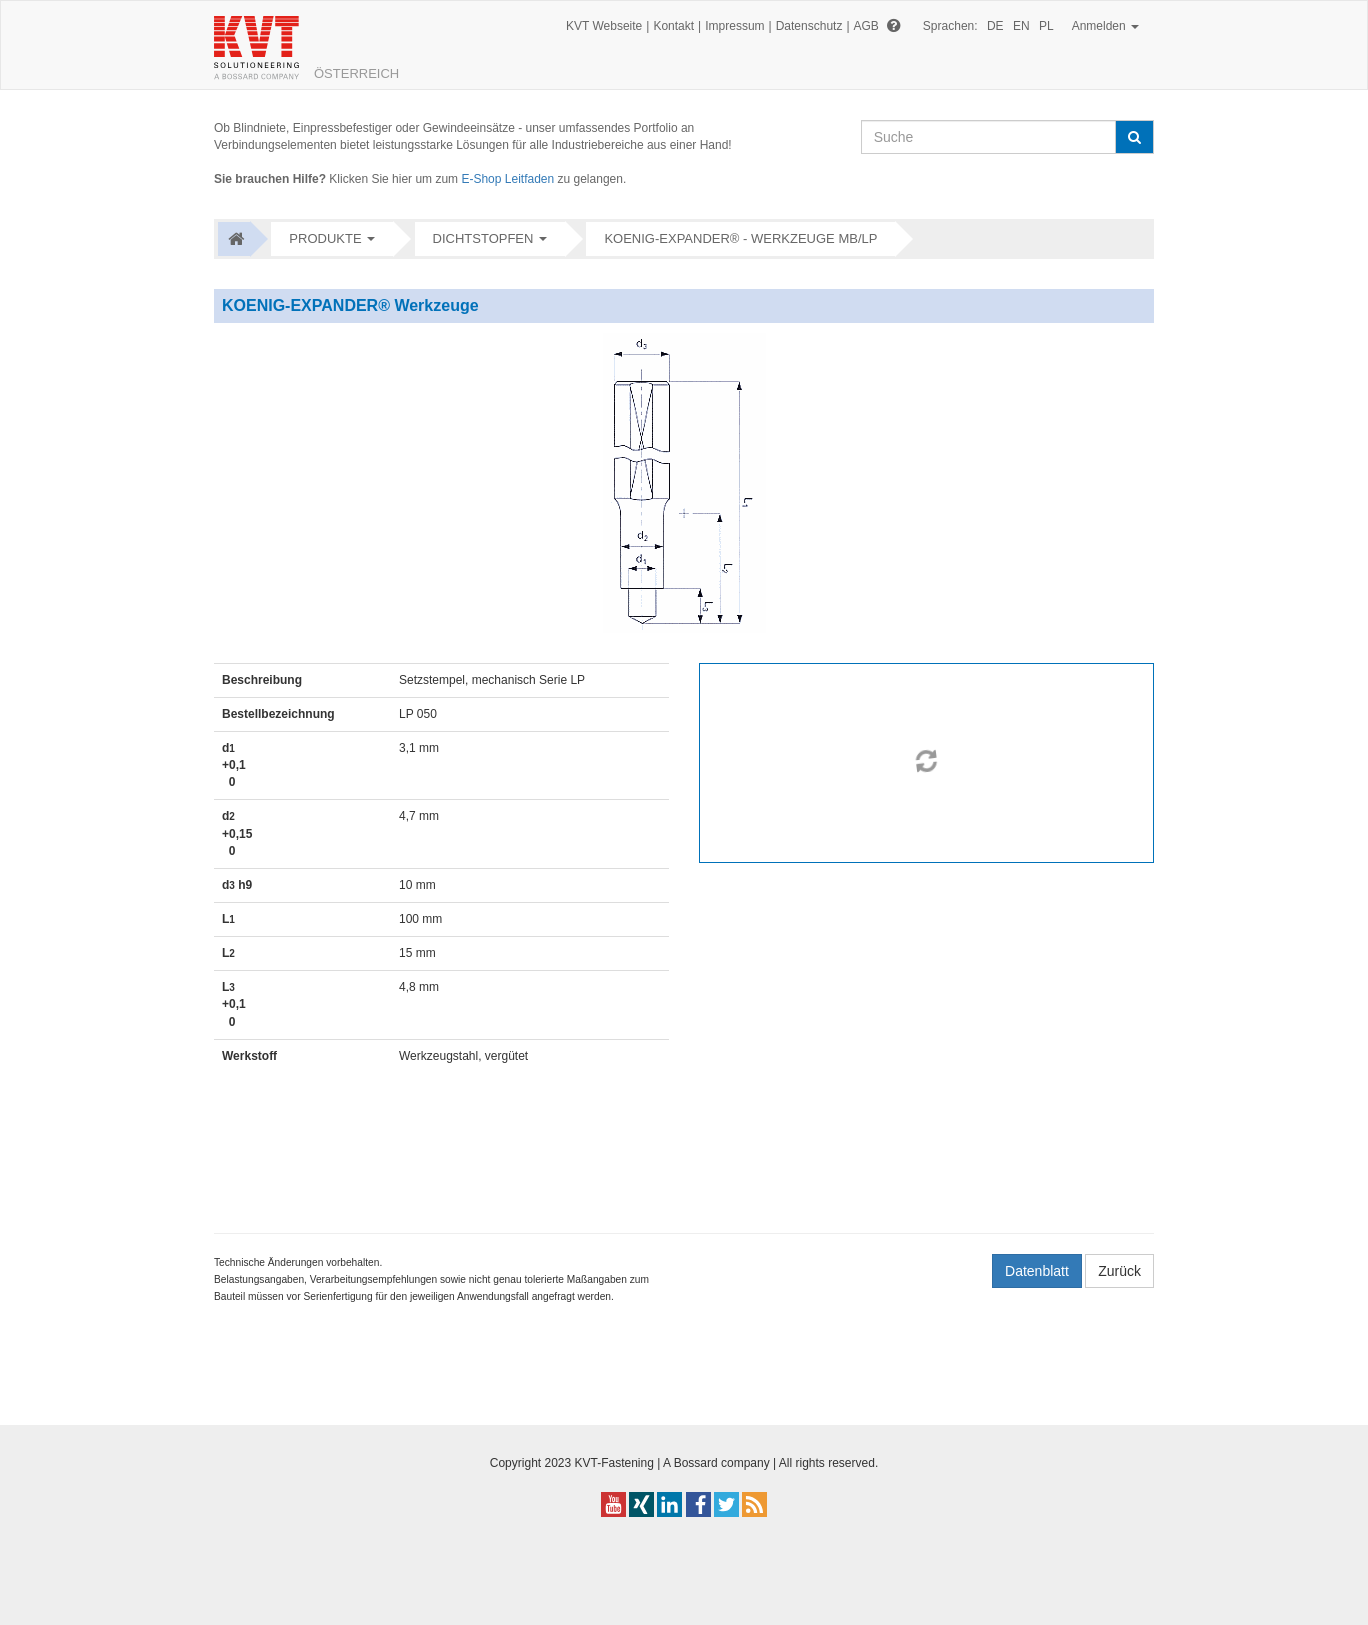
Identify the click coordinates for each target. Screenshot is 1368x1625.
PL (1046, 26)
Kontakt (673, 26)
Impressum (734, 26)
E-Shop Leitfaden (507, 179)
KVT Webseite (604, 26)
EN (1021, 26)
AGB (866, 26)
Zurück (1119, 1271)
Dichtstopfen (483, 238)
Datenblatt (1037, 1271)
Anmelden (1105, 26)
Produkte (325, 238)
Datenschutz (809, 26)
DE (995, 26)
